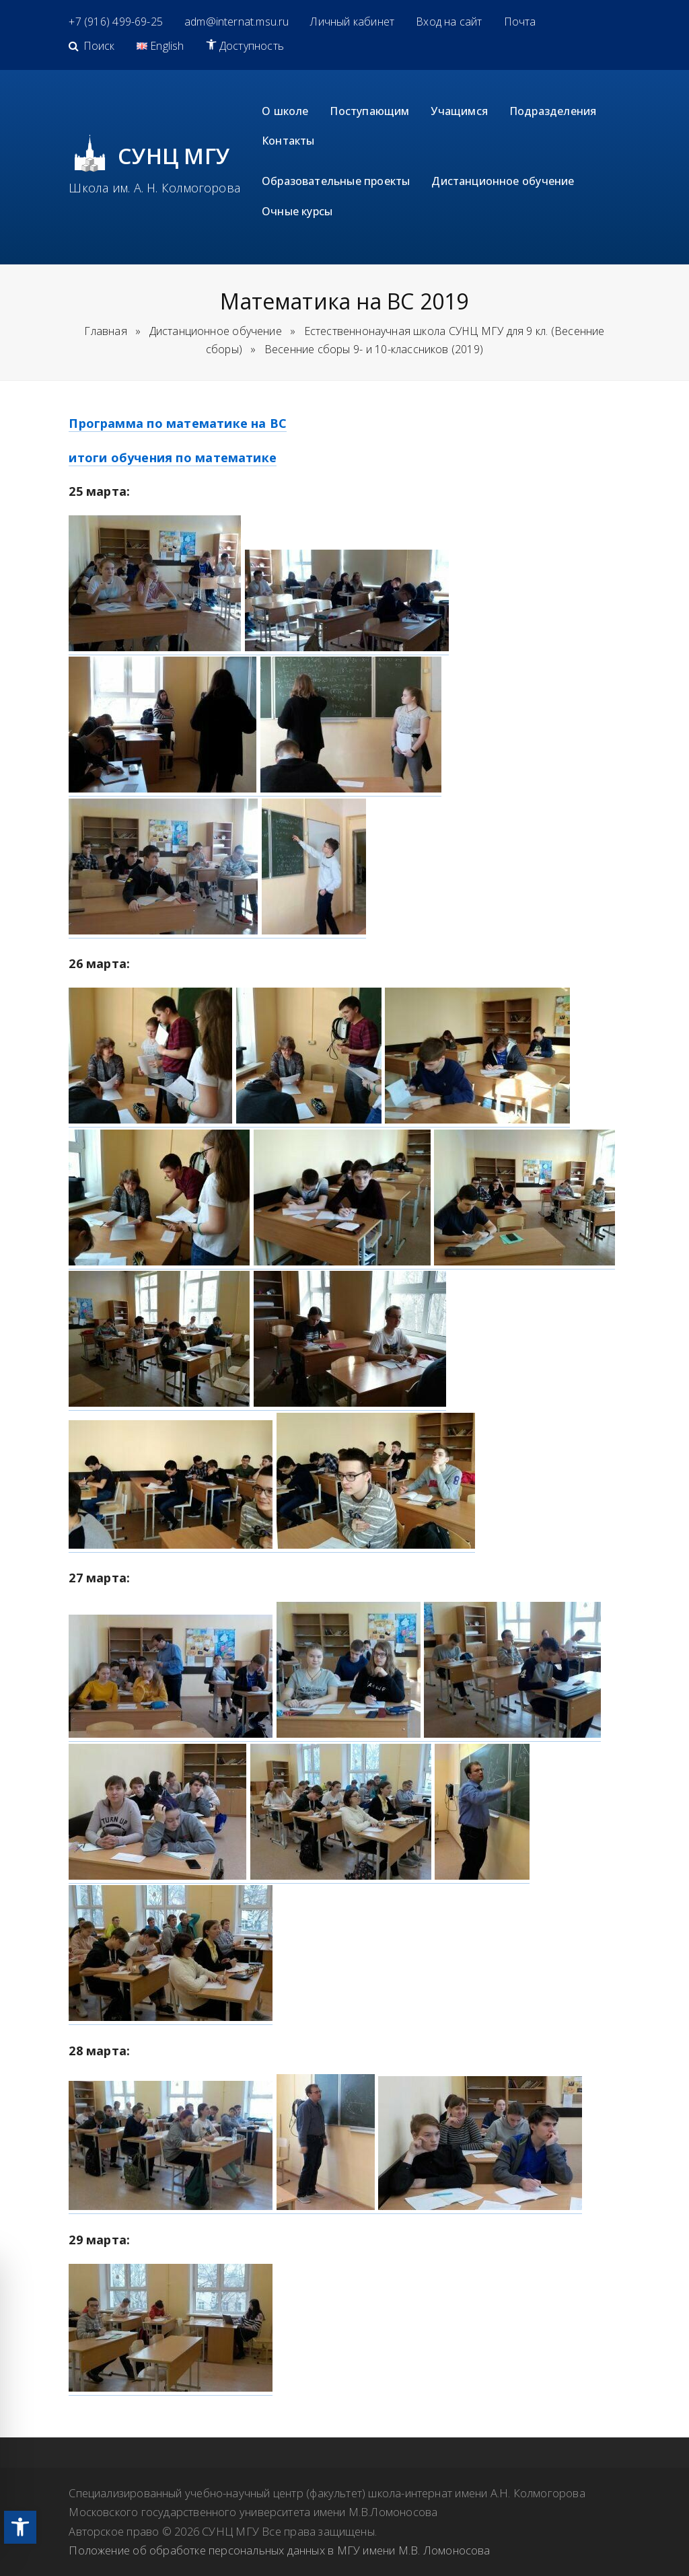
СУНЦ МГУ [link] (174, 155)
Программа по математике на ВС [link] (178, 423)
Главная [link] (105, 331)
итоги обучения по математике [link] (173, 457)
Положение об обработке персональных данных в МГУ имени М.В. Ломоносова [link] (279, 2550)
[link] (20, 2527)
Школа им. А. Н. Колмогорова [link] (154, 188)
